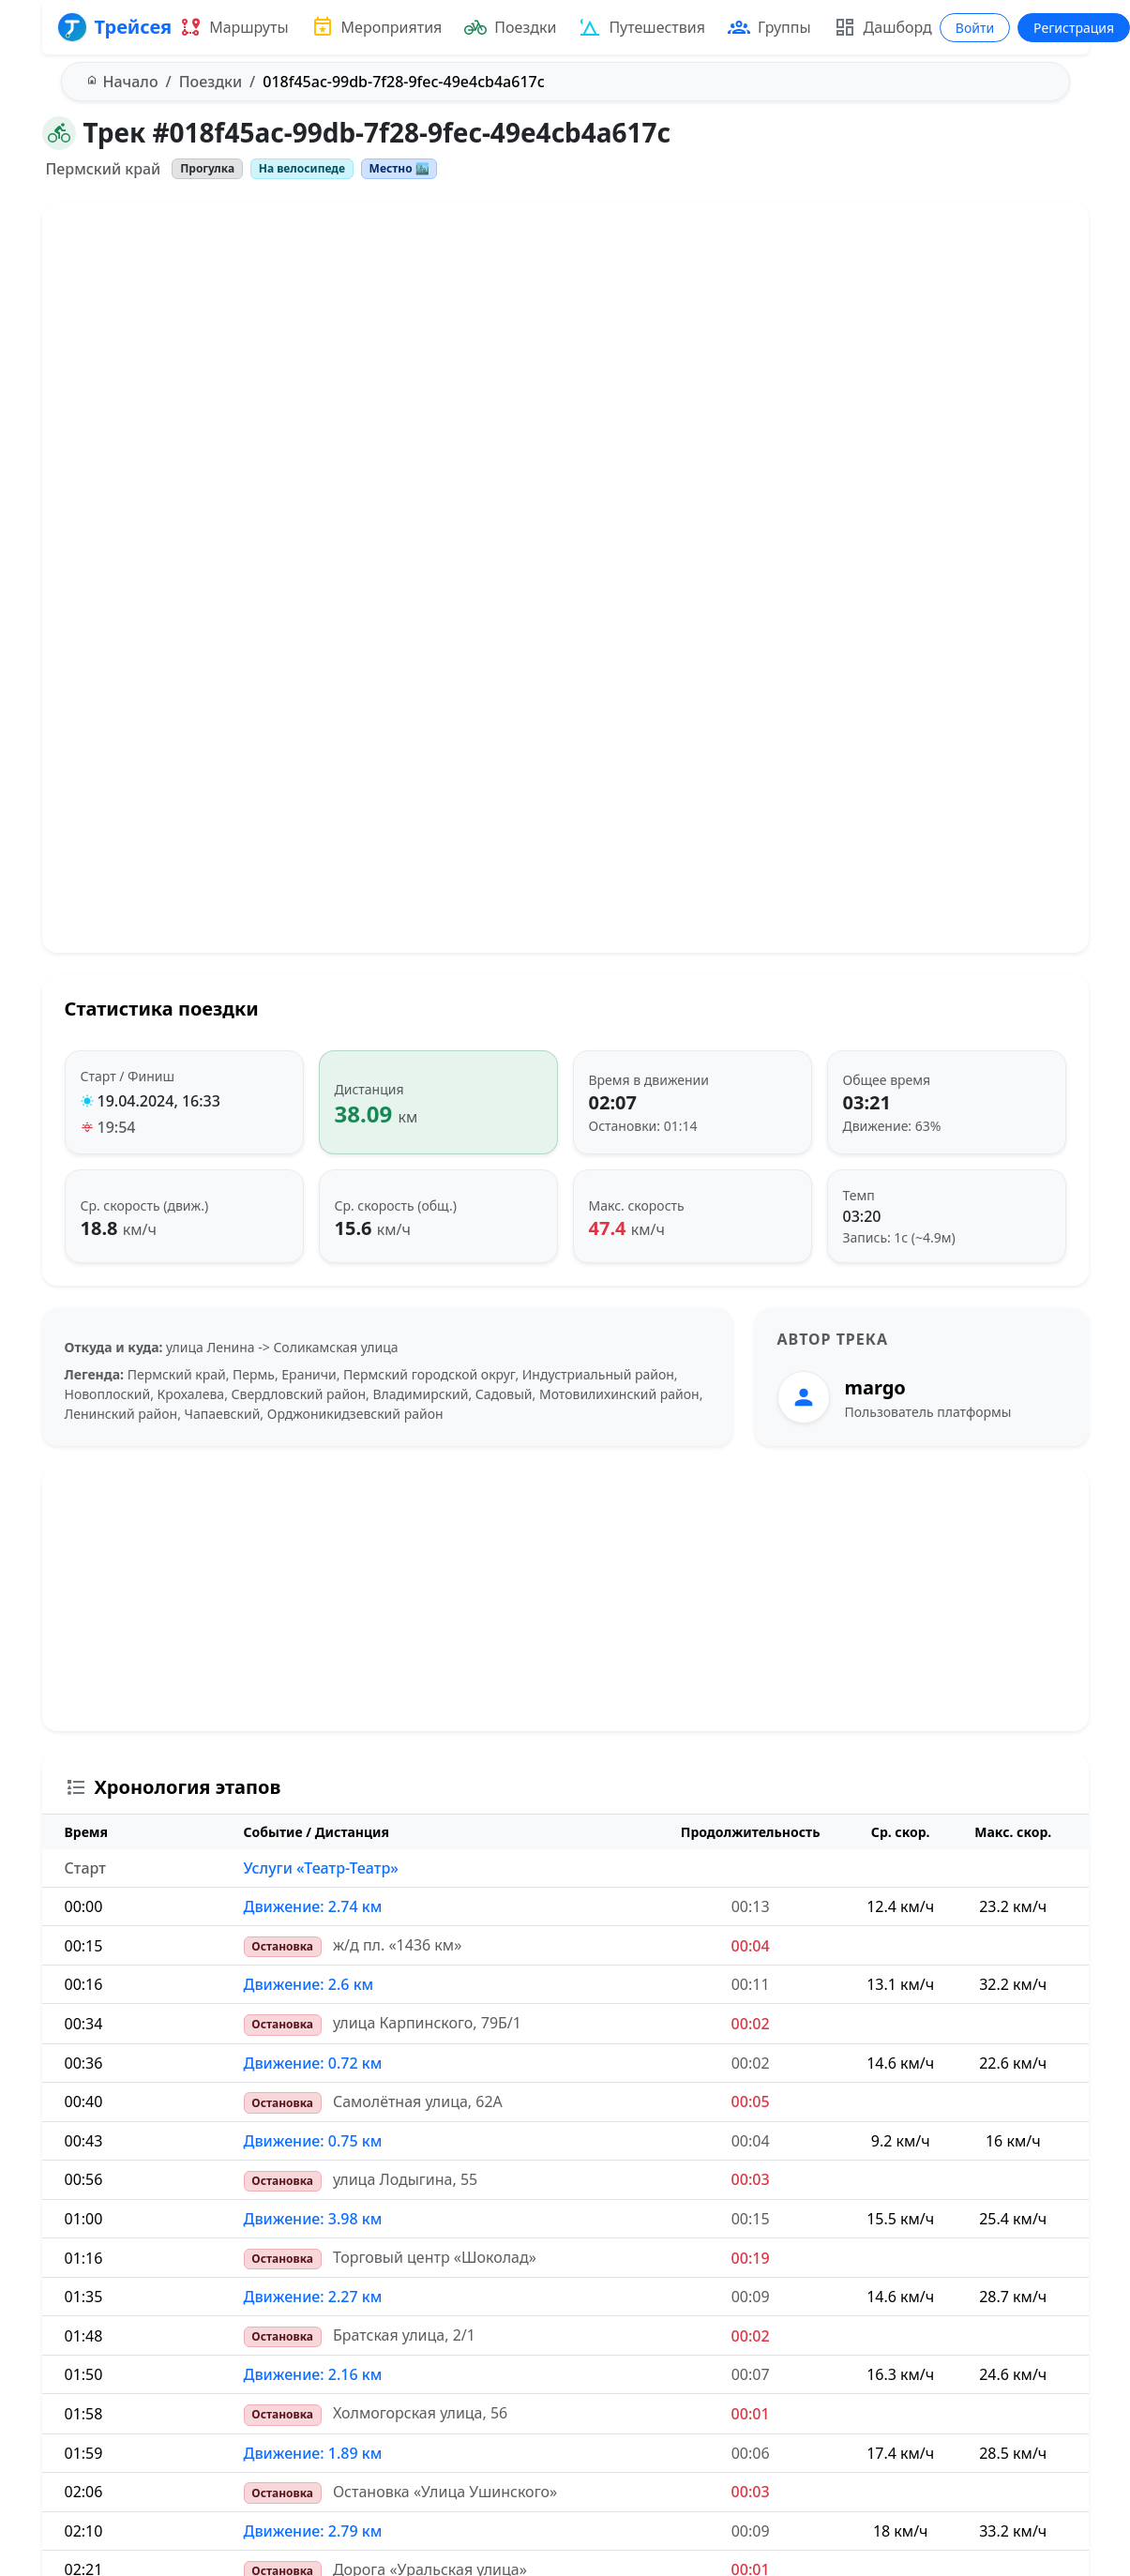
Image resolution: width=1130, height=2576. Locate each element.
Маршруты (233, 27)
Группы (769, 27)
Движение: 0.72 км (313, 2063)
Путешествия (642, 27)
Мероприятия (377, 27)
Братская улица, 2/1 (404, 2335)
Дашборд (883, 27)
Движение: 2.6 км (309, 1984)
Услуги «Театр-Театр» (321, 1868)
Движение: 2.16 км (313, 2374)
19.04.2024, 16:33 (159, 1101)
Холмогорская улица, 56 (420, 2413)
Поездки (510, 27)
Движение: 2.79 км (313, 2531)
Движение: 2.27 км (313, 2296)
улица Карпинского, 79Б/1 (427, 2022)
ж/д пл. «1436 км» (397, 1945)
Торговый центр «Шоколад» (434, 2257)
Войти (975, 28)
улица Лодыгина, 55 (405, 2179)
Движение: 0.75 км (313, 2141)
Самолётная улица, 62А (418, 2101)
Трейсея (115, 27)
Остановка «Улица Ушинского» (445, 2491)
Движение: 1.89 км (313, 2453)
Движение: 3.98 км (313, 2218)
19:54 (117, 1127)
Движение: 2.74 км (313, 1906)
